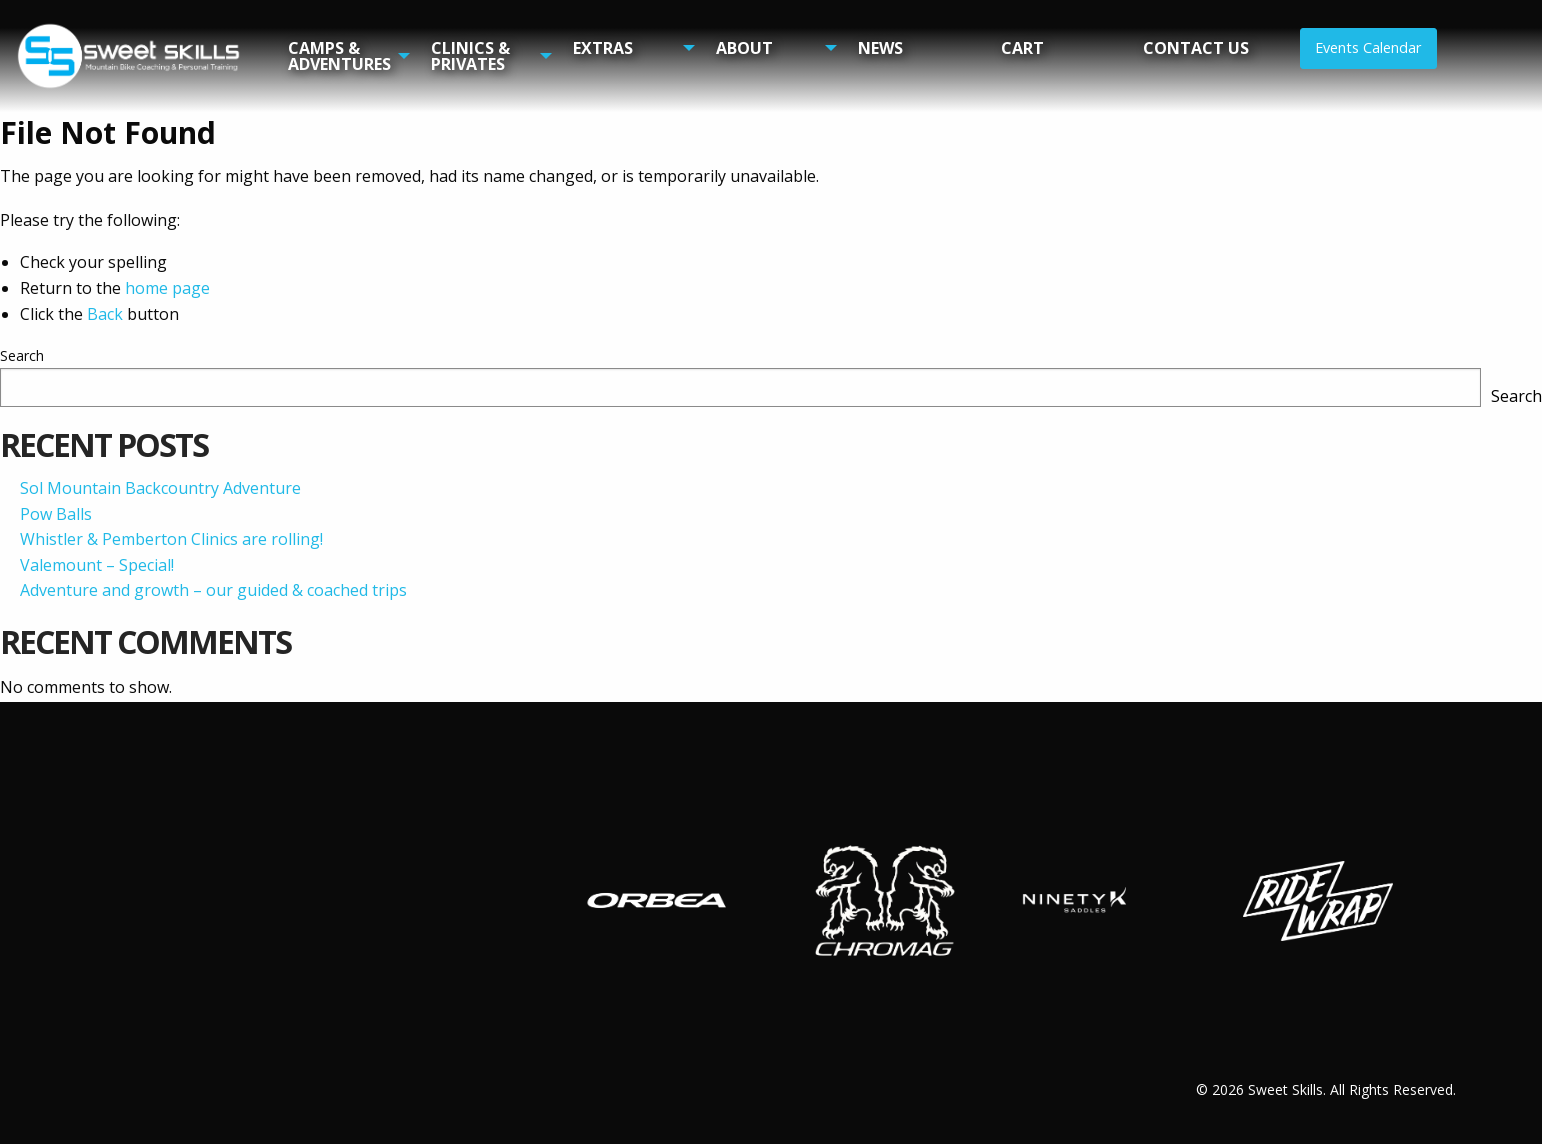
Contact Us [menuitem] (1196, 48)
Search (22, 355)
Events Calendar (1368, 47)
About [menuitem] (744, 48)
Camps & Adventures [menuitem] (339, 56)
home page (167, 288)
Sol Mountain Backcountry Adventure (160, 488)
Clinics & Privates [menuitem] (470, 56)
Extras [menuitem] (603, 48)
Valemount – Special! (97, 565)
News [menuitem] (880, 48)
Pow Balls (56, 514)
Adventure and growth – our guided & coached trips (213, 590)
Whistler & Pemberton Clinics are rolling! (171, 539)
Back (105, 314)
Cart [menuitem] (1022, 48)
